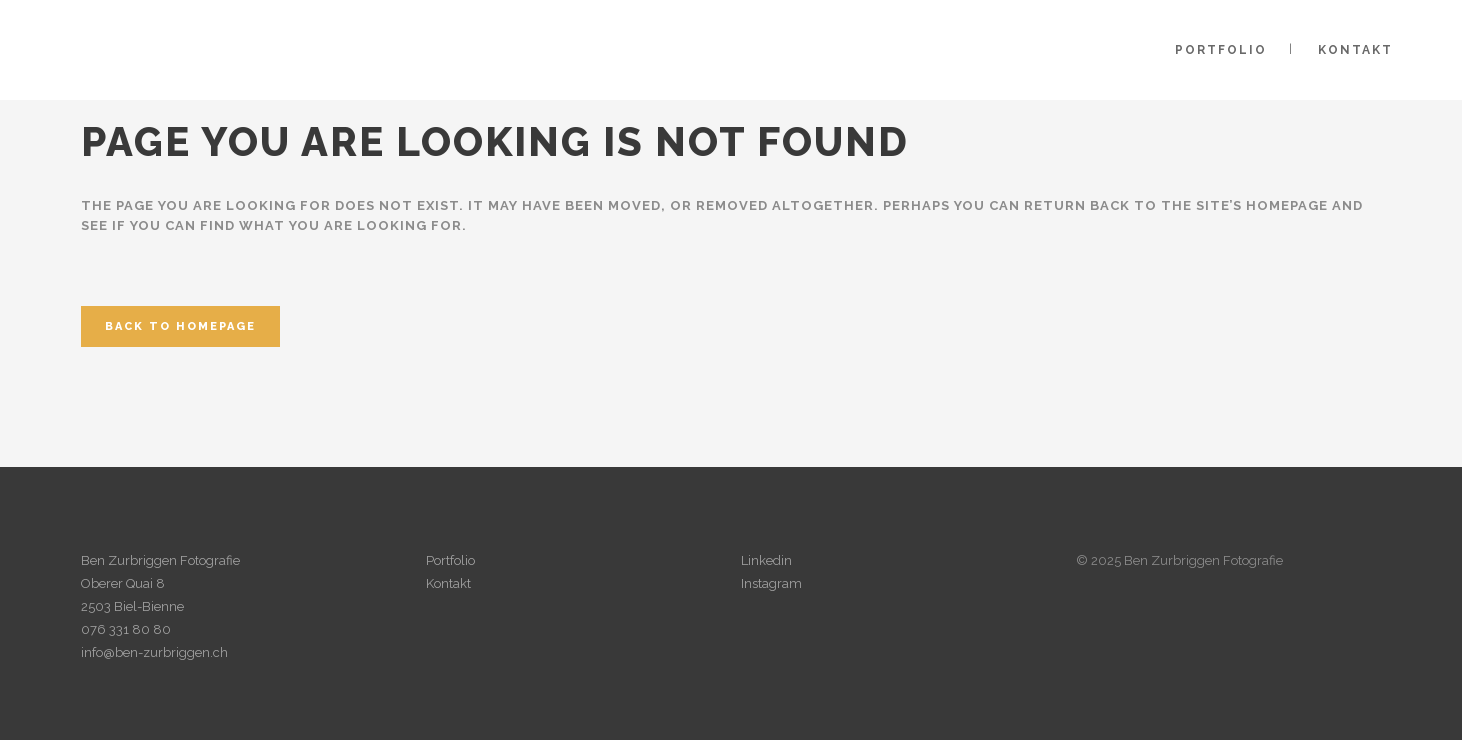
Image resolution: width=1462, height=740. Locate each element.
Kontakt (448, 583)
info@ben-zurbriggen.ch (154, 652)
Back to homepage (180, 326)
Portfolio (450, 560)
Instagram (771, 583)
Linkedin (766, 560)
